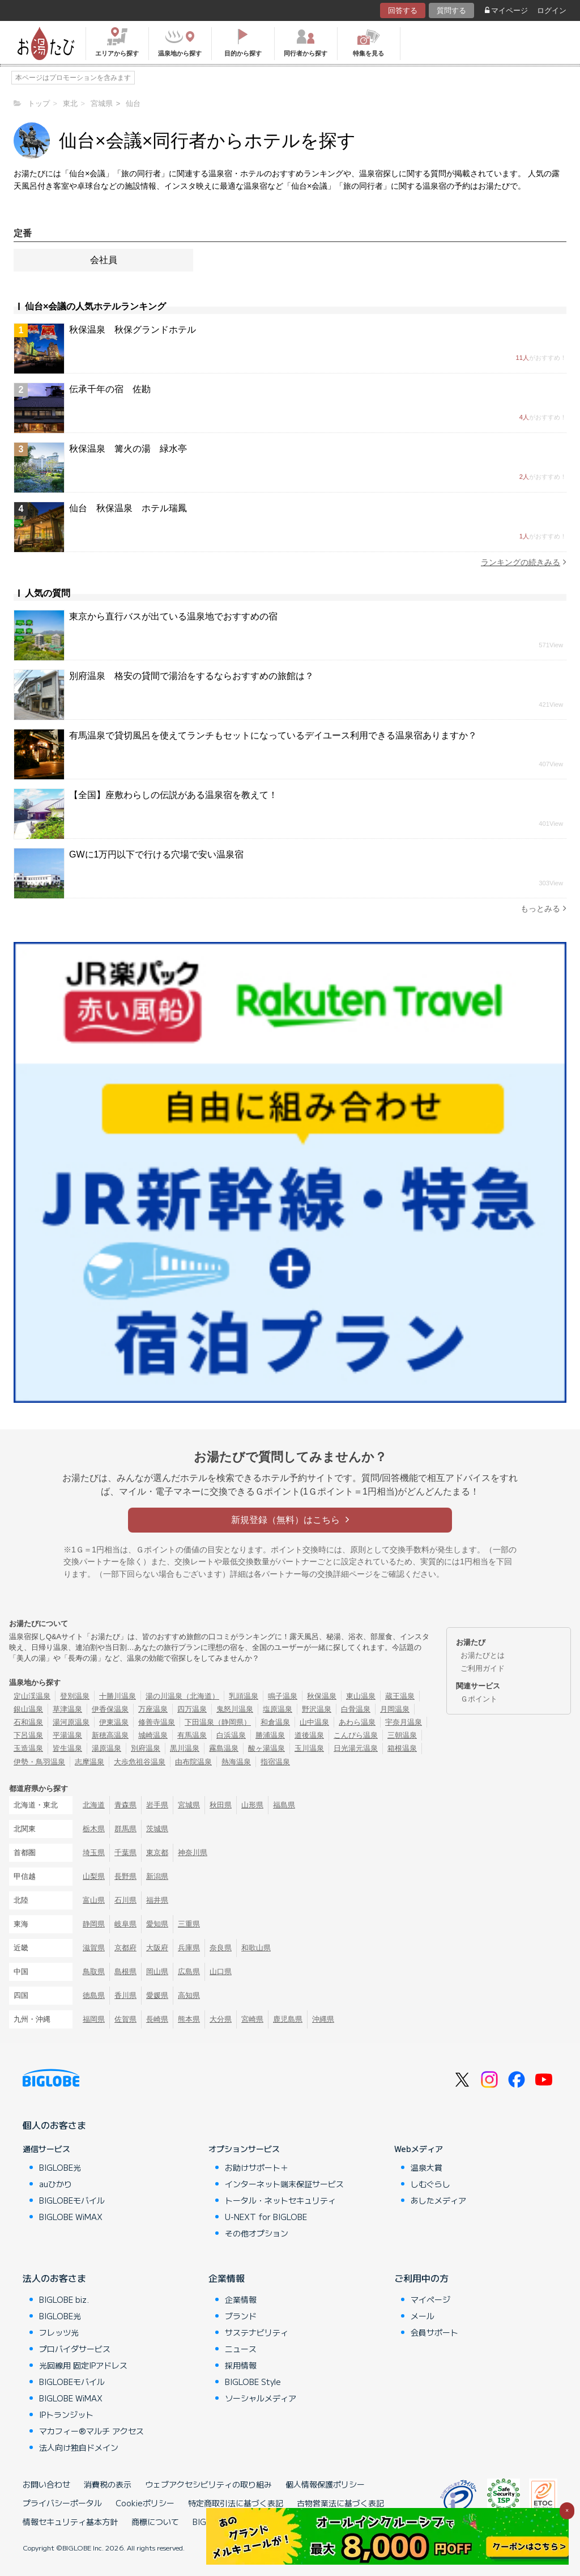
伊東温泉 (114, 1722)
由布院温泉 (193, 1762)
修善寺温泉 (156, 1722)
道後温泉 (309, 1735)
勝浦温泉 (270, 1735)
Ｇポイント (478, 1699)
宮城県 (189, 1805)
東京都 (157, 1852)
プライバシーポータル (62, 2503)
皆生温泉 (67, 1748)
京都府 (125, 1947)
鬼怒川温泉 (234, 1709)
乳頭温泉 (243, 1696)
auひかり (55, 2183)
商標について (155, 2521)
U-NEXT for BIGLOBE (266, 2216)
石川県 (125, 1900)
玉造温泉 (28, 1748)
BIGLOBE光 (60, 2167)
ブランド (241, 2316)
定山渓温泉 (32, 1696)
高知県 (189, 1995)
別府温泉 (145, 1748)
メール (422, 2316)
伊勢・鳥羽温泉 (39, 1762)
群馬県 (125, 1828)
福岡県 (94, 2019)
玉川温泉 (309, 1748)
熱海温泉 (236, 1762)
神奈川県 (192, 1852)
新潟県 (157, 1876)
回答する (402, 10)
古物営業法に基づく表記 (340, 2503)
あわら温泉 (357, 1722)
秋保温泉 (321, 1696)
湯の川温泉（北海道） (182, 1696)
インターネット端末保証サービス (284, 2183)
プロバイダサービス (74, 2348)
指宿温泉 (275, 1762)
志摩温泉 (89, 1762)
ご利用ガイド (482, 1668)
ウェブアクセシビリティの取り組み (208, 2484)
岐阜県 (125, 1924)
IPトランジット (66, 2414)
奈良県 (221, 1947)
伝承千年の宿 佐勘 (110, 389)
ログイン (551, 10)
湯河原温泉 (71, 1722)
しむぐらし (430, 2183)
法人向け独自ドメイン (78, 2447)
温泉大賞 (426, 2167)
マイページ (506, 10)
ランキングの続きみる (523, 562)
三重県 (189, 1924)
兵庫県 (189, 1947)
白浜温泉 (231, 1735)
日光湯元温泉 (356, 1748)
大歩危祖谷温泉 (139, 1762)
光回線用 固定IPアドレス (83, 2365)
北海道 (94, 1805)
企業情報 (226, 2278)
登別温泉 (74, 1696)
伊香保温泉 (110, 1709)
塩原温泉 (277, 1709)
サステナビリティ (256, 2332)
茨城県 (157, 1828)
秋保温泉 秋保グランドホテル (132, 329)
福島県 (284, 1805)
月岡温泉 (395, 1709)
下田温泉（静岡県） (218, 1722)
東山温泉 (361, 1696)
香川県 (125, 1995)
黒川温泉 (184, 1748)
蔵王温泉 (400, 1696)
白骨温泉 (355, 1709)
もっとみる (543, 908)
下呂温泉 (28, 1735)
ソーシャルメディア (260, 2398)
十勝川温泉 (117, 1696)
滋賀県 (94, 1947)
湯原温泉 (106, 1748)
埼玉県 (94, 1852)
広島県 (189, 1971)
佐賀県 (125, 2019)
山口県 (221, 1971)
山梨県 (94, 1876)
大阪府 (157, 1947)
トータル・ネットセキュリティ (280, 2200)
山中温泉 (314, 1722)
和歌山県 (256, 1947)
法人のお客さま (54, 2278)
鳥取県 (94, 1971)
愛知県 (157, 1924)
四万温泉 (192, 1709)
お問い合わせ (46, 2484)
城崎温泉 (153, 1735)
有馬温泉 (192, 1735)
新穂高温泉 (110, 1735)
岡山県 (157, 1971)
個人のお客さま (54, 2125)
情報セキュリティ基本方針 (70, 2521)
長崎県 (157, 2019)
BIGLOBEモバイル (72, 2200)
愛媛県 (157, 1995)
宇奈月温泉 (403, 1722)
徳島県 (94, 1995)
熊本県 (189, 2019)
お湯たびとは (482, 1655)
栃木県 (94, 1828)
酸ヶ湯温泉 (266, 1748)
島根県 (125, 1971)
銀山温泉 (28, 1709)
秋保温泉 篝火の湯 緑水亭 (128, 448)
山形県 (252, 1805)
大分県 (221, 2019)
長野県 (125, 1876)
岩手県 (157, 1805)
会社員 (103, 260)
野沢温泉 (316, 1709)
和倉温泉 (275, 1722)
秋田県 (221, 1805)
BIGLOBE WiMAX (71, 2216)
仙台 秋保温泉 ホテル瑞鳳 (128, 508)
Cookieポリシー (145, 2503)
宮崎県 (252, 2019)
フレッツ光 (59, 2332)
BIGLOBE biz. (64, 2299)
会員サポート (434, 2332)
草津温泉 (67, 1709)
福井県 (157, 1900)
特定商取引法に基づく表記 (235, 2503)
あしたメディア (438, 2200)
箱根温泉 (402, 1748)
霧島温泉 (223, 1748)
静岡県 (94, 1924)
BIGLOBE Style (253, 2381)
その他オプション (256, 2233)
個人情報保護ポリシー (325, 2484)
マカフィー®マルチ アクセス (91, 2431)
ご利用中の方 (421, 2278)
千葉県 (125, 1852)
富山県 (94, 1900)
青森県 (125, 1805)
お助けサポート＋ (256, 2167)
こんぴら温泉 (356, 1735)
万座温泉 (153, 1709)
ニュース (241, 2348)
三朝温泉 (402, 1735)
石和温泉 (28, 1722)
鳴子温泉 (282, 1696)
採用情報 (241, 2365)
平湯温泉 (67, 1735)
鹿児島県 (287, 2019)
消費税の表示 (107, 2484)
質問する (451, 10)
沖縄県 (323, 2019)
